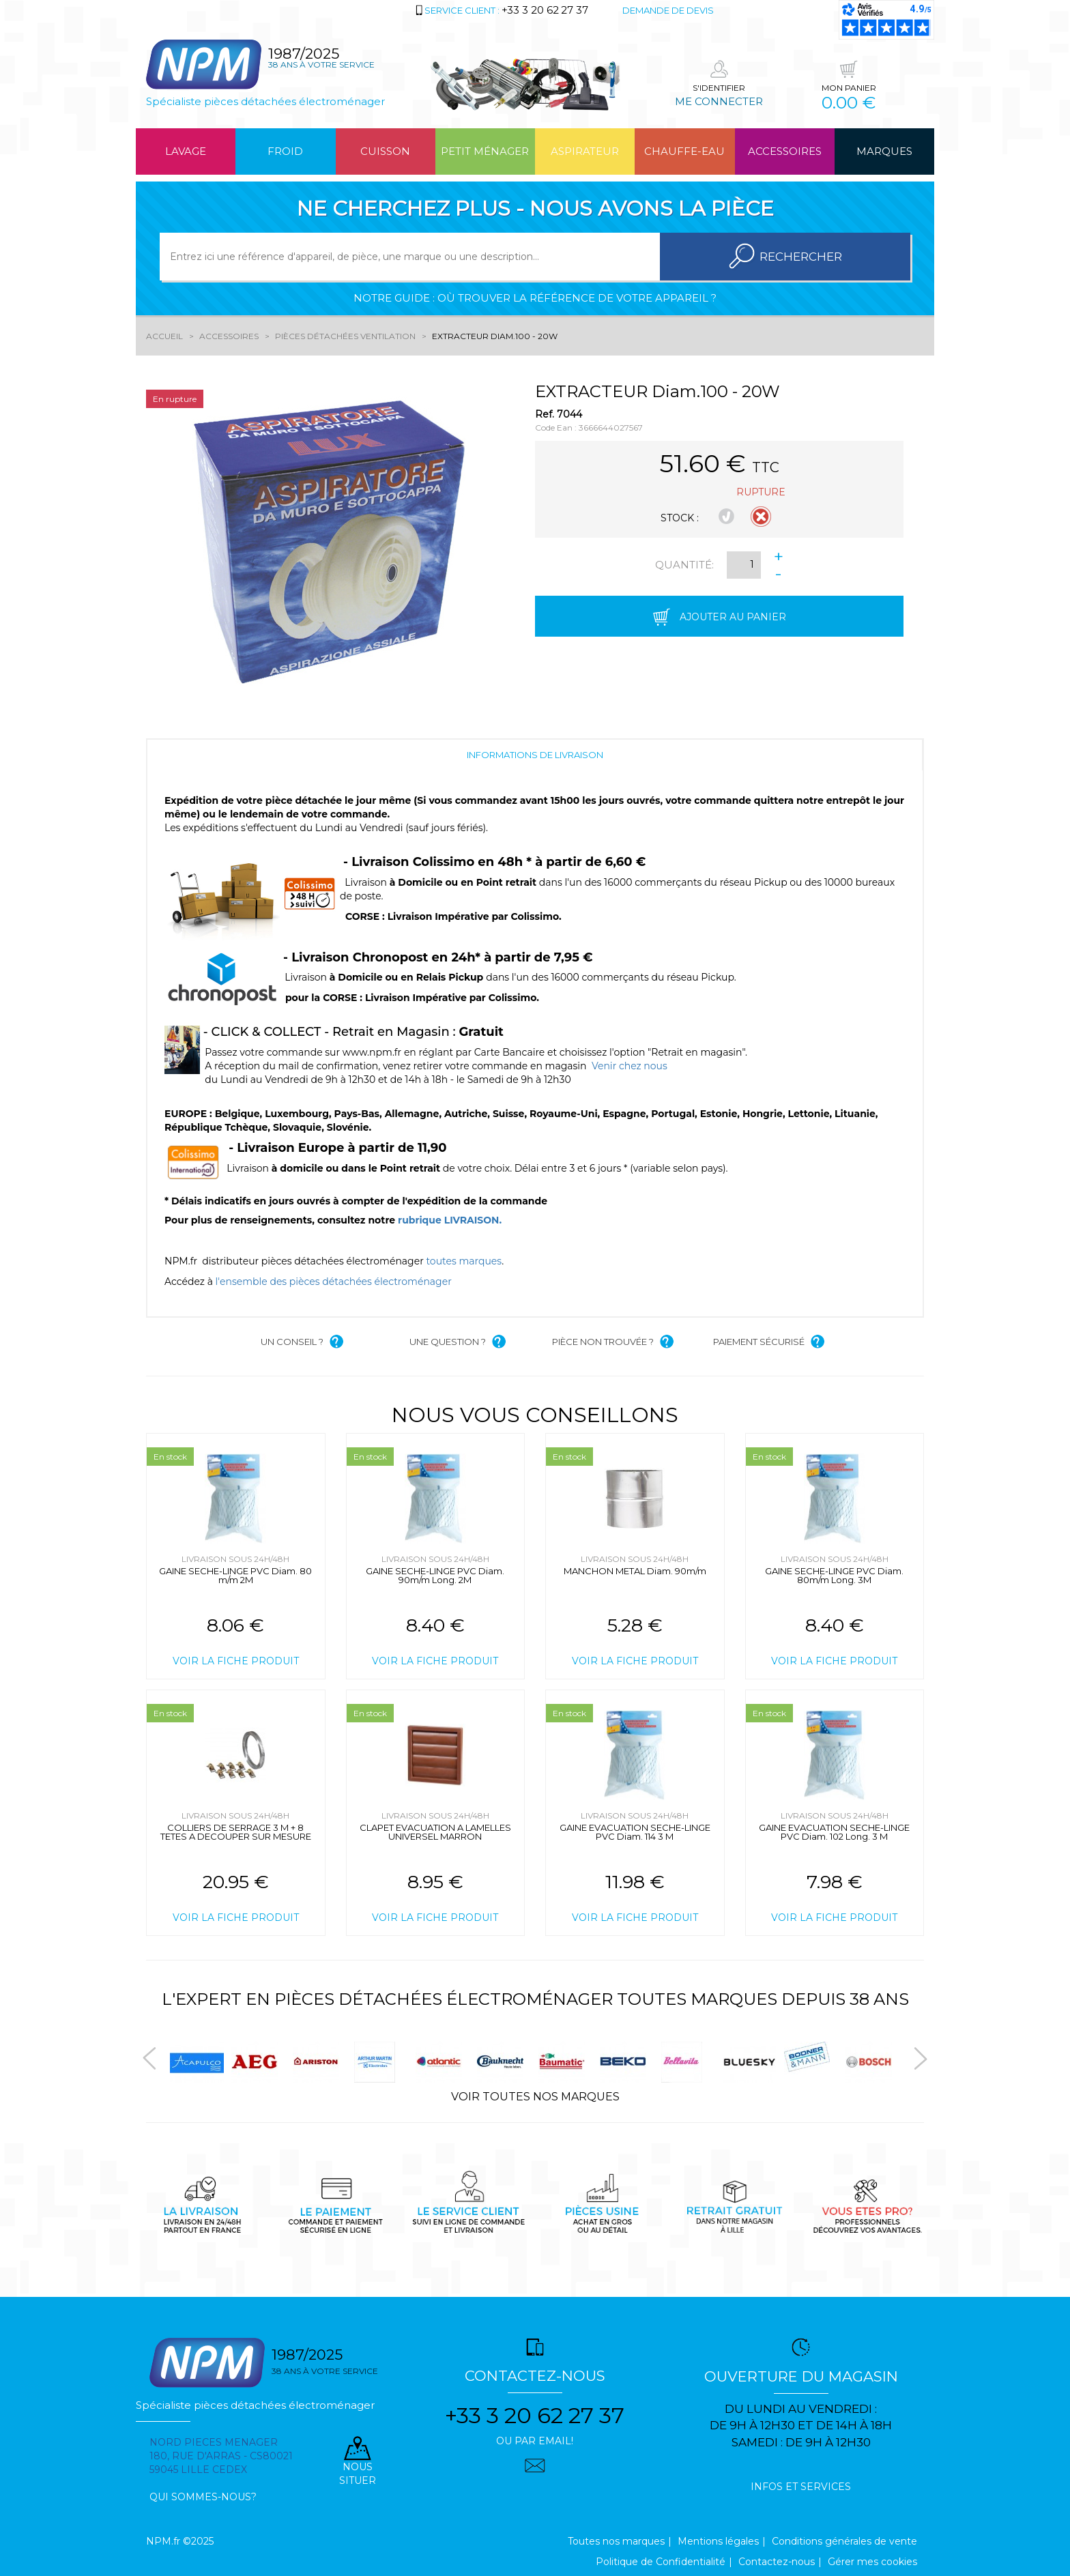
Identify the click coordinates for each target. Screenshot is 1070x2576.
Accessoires (785, 151)
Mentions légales (718, 2541)
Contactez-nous (776, 2562)
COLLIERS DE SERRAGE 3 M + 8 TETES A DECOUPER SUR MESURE (235, 1832)
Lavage (185, 151)
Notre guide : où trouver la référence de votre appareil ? (535, 297)
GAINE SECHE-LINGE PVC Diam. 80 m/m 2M (235, 1575)
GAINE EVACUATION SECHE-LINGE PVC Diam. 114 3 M (635, 1832)
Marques (884, 151)
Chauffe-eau (684, 151)
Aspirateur (585, 151)
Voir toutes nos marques (535, 2096)
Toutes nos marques (616, 2541)
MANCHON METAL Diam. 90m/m (635, 1570)
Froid (285, 151)
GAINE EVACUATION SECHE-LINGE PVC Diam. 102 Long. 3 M (834, 1832)
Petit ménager (485, 151)
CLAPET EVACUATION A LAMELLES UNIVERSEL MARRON (435, 1832)
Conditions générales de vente (844, 2541)
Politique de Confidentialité (660, 2562)
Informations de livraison (535, 754)
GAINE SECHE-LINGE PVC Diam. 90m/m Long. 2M (435, 1575)
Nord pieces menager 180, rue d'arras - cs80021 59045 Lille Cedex (221, 2456)
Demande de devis (668, 10)
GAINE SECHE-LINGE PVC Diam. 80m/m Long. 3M (834, 1575)
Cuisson (385, 151)
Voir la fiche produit (236, 1661)
